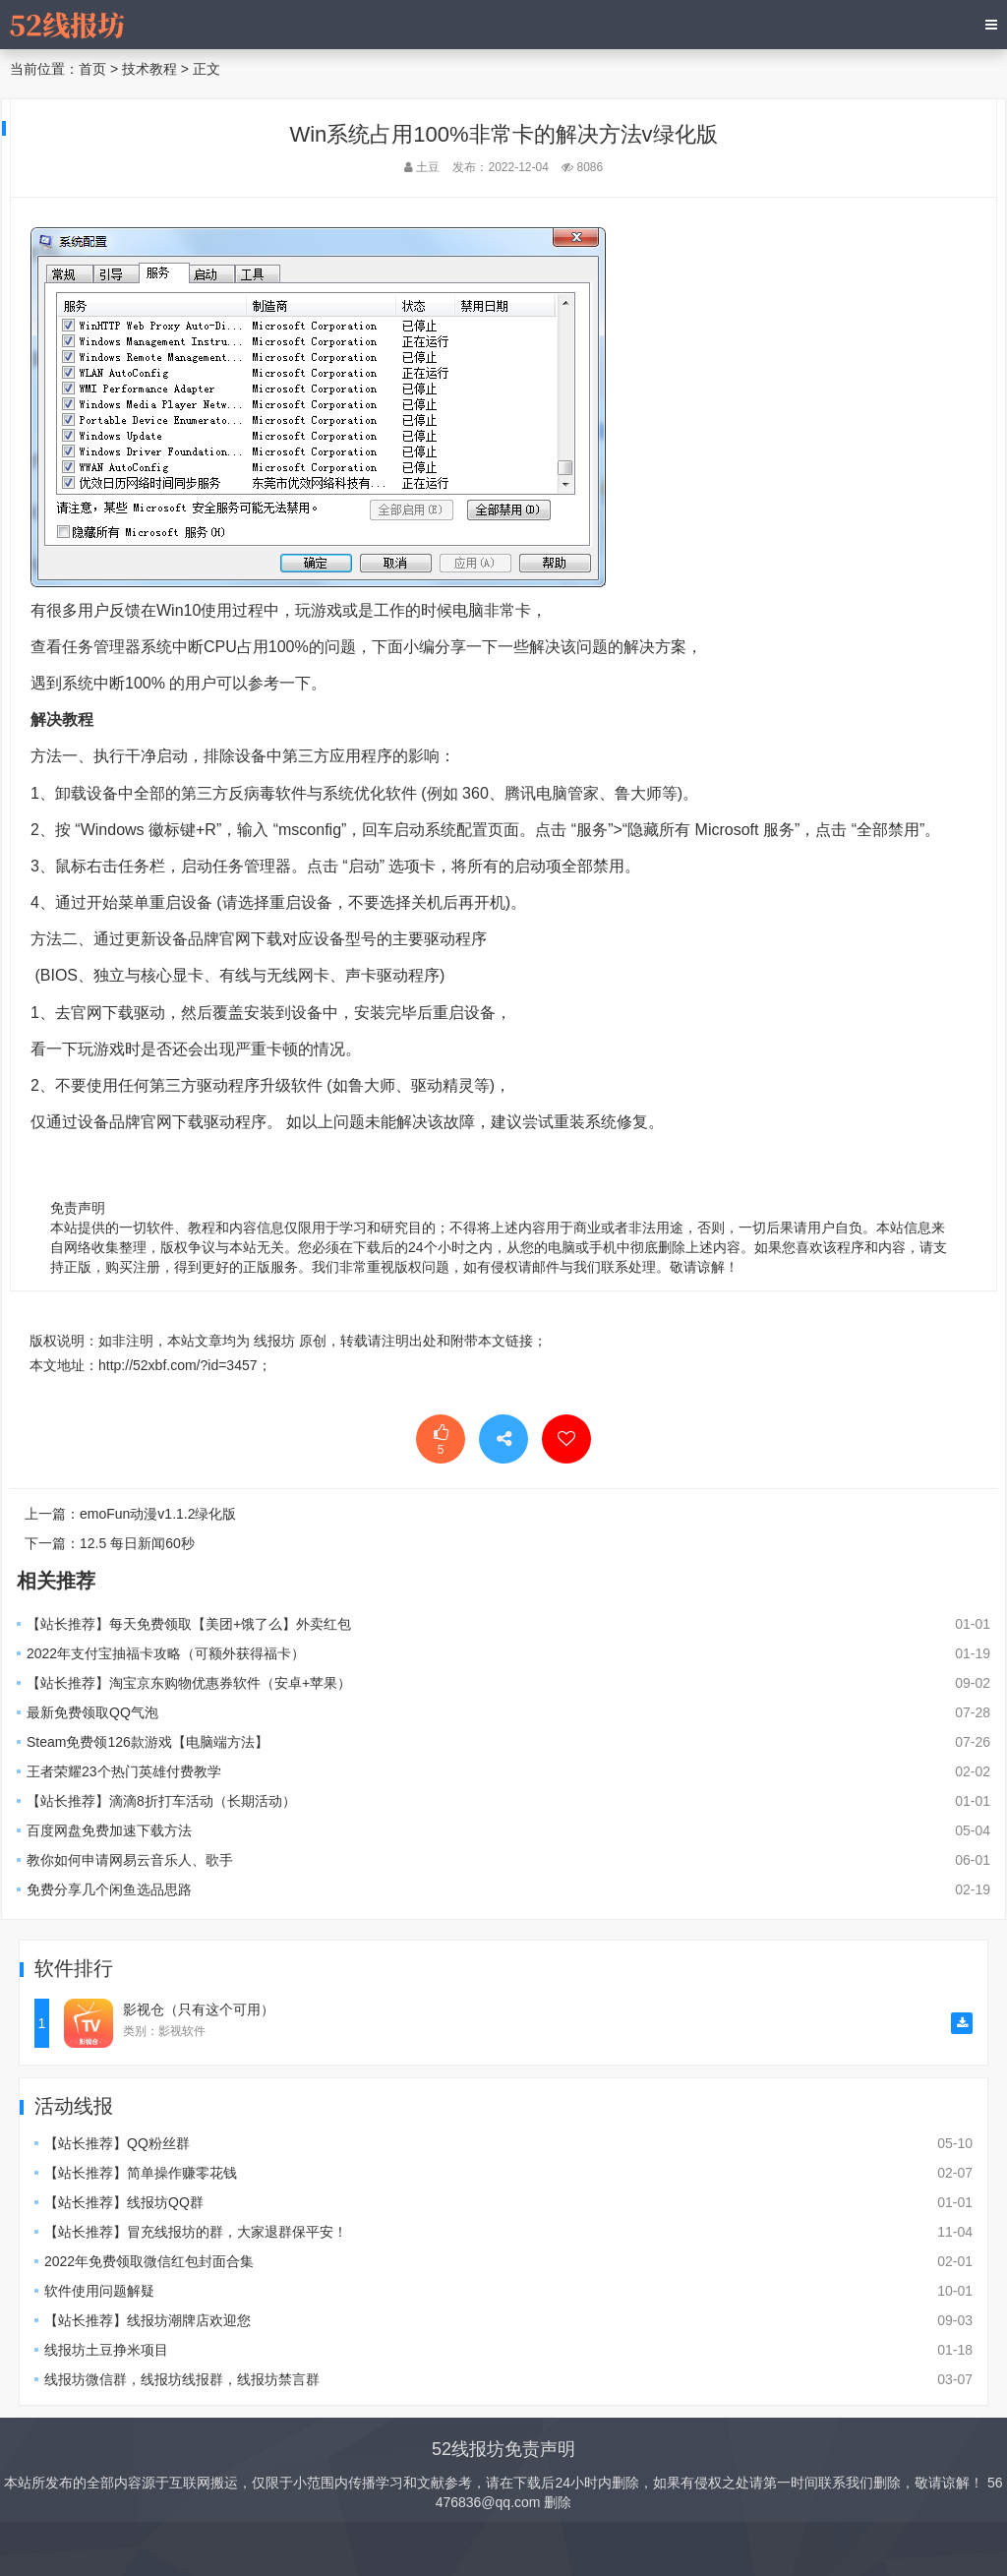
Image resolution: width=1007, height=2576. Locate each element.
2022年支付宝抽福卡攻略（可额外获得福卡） (166, 1653)
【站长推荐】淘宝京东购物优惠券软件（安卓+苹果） (189, 1683)
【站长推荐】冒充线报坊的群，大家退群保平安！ (195, 2232)
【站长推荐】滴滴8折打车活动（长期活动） (161, 1801)
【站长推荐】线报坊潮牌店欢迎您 (147, 2320)
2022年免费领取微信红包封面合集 (149, 2261)
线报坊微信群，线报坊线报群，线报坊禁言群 (182, 2379)
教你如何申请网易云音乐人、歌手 (130, 1860)
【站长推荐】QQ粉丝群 (117, 2143)
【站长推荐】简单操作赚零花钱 (140, 2173)
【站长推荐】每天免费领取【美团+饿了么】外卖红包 (189, 1624)
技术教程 (149, 69)
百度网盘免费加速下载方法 (109, 1830)
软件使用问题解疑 (99, 2291)
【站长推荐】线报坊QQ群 (124, 2202)
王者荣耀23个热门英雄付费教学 (124, 1771)
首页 (92, 69)
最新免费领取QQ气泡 (92, 1712)
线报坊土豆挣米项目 (106, 2350)
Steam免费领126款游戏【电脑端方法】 (147, 1742)
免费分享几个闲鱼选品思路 (109, 1889)
